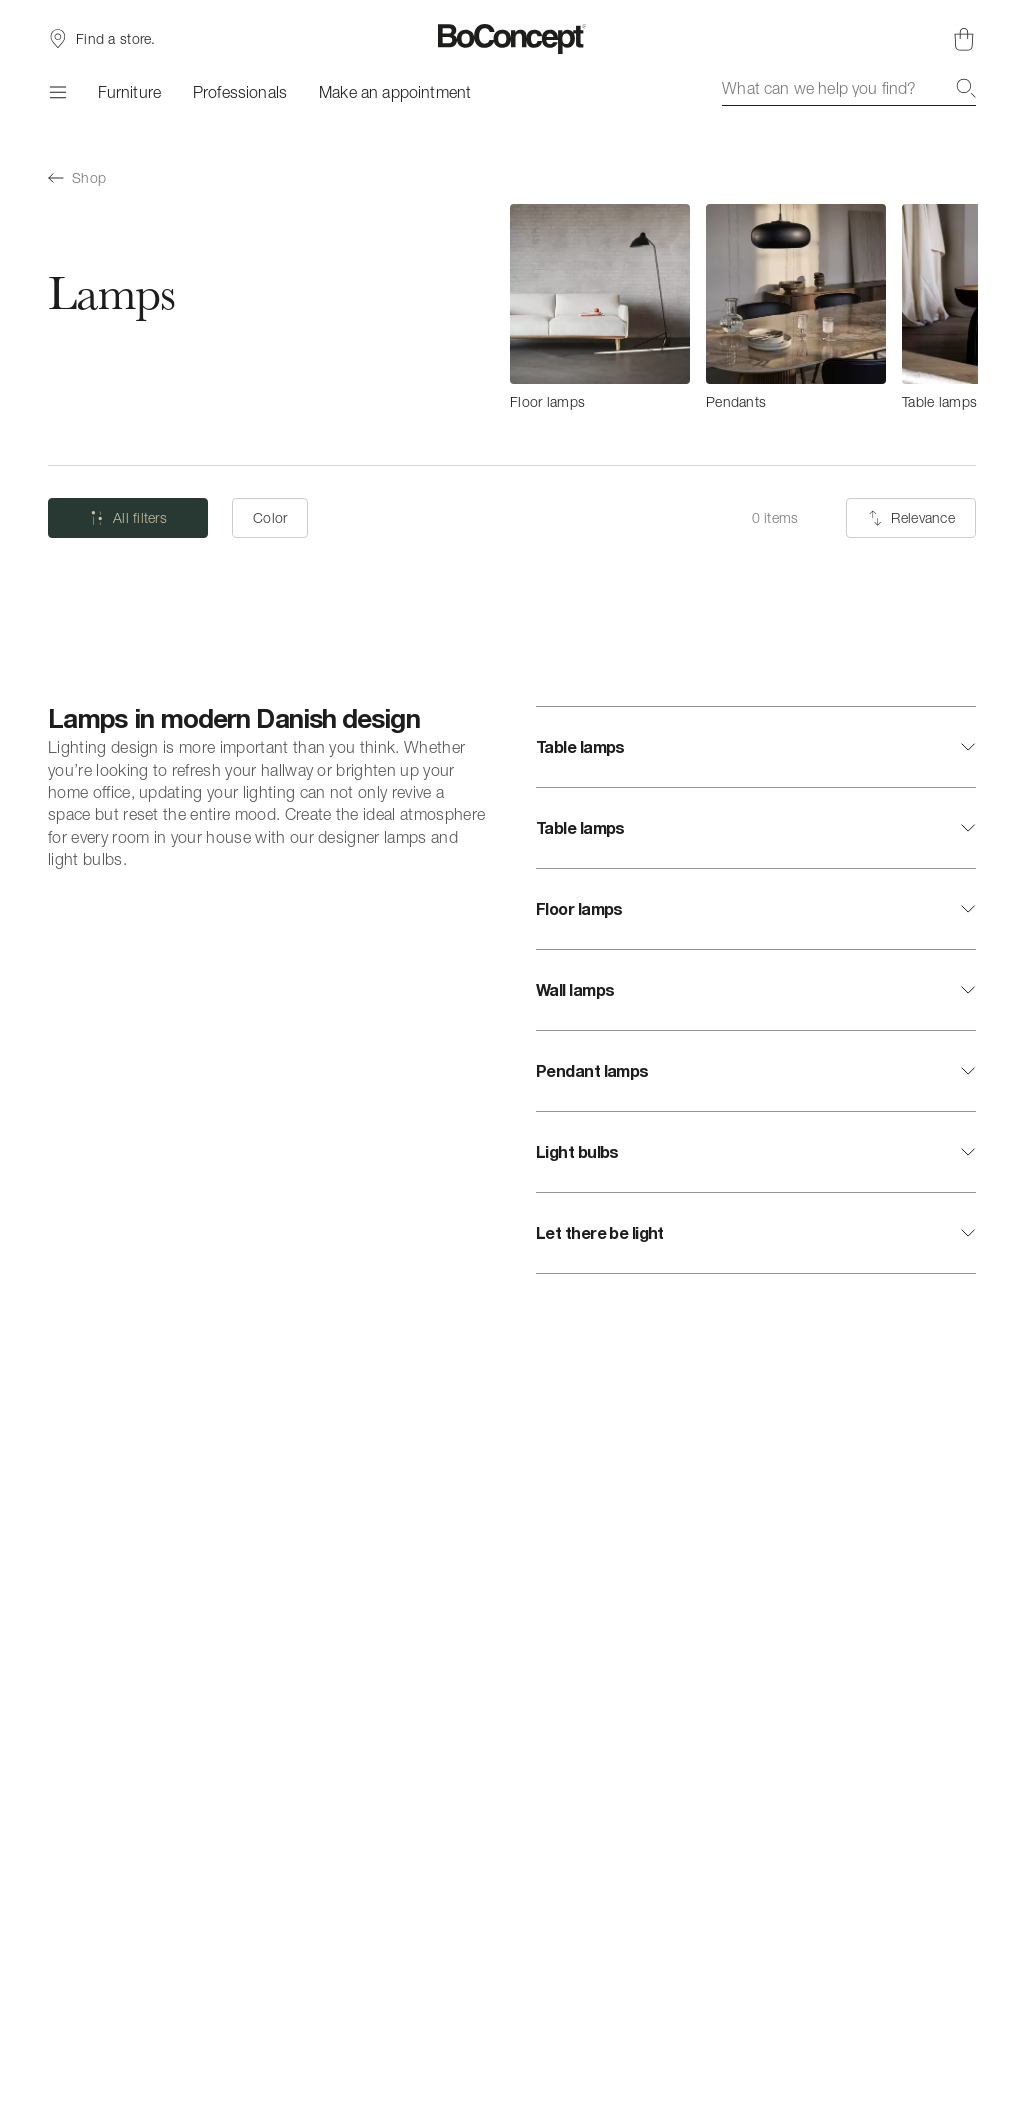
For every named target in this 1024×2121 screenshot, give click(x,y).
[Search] (966, 88)
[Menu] (57, 92)
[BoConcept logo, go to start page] (512, 39)
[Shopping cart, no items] (964, 39)
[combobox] (849, 88)
